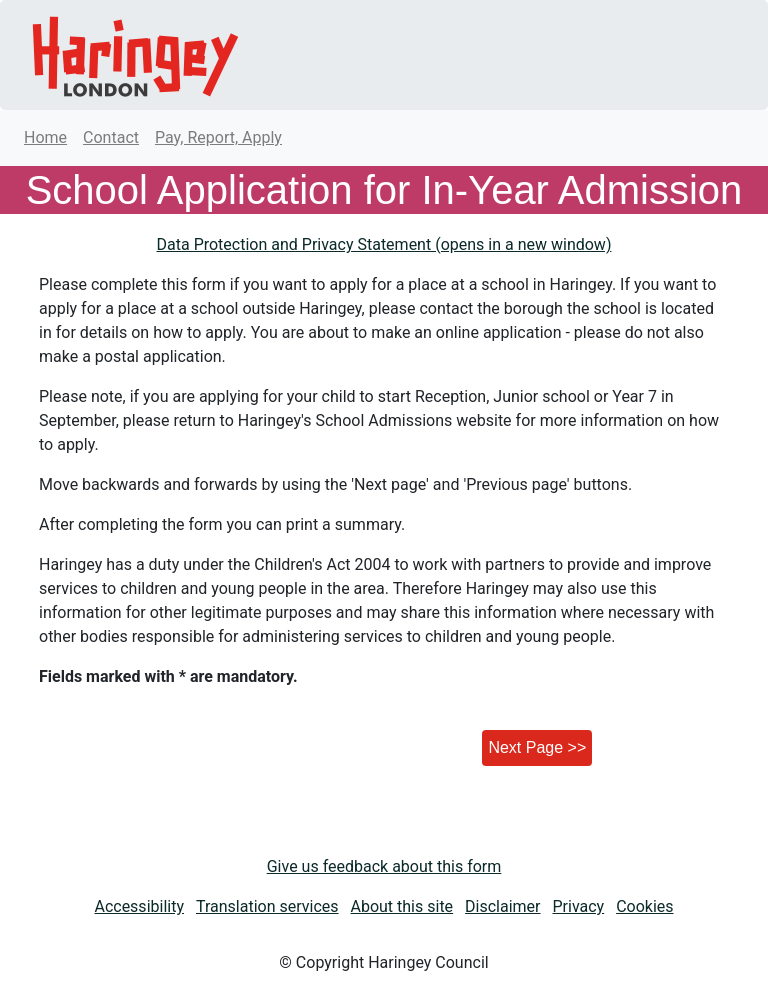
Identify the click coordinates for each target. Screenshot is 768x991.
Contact (111, 137)
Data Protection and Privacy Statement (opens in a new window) (384, 244)
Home (45, 137)
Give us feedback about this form (384, 866)
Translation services (267, 906)
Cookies (644, 906)
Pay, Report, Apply (218, 137)
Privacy (579, 906)
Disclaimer (502, 906)
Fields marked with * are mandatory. (168, 676)
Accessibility (139, 906)
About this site (402, 906)
